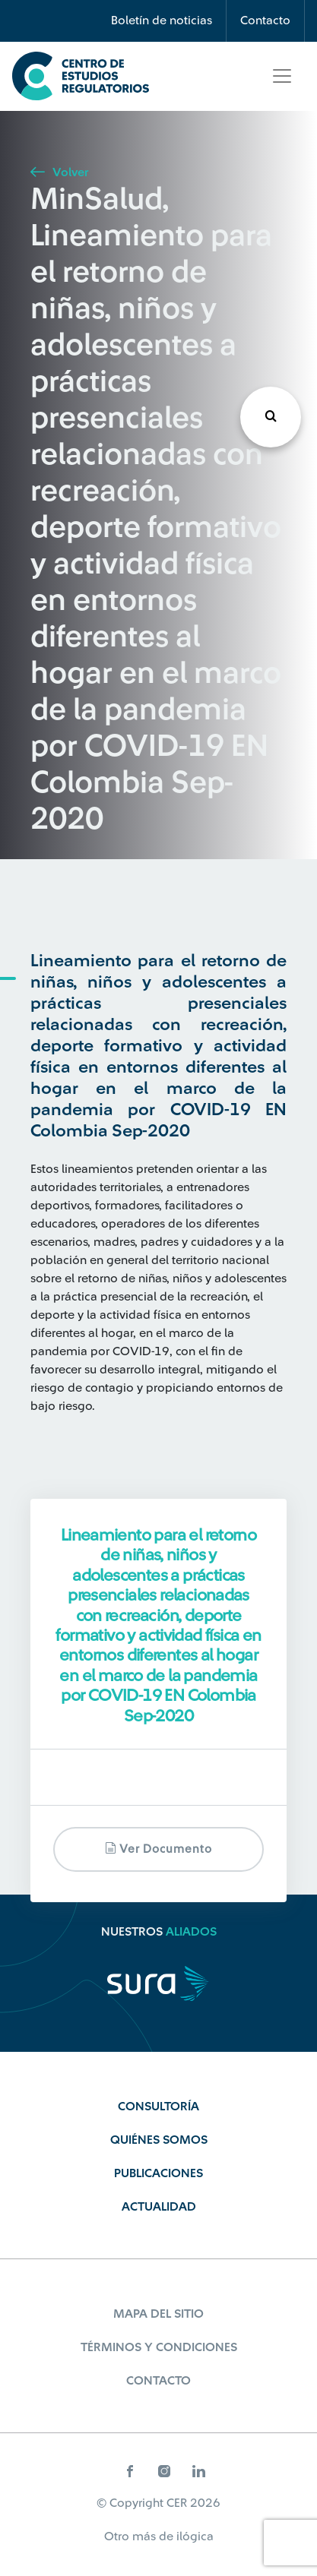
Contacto (265, 20)
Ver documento (158, 1848)
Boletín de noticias (161, 20)
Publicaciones (158, 2173)
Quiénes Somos (159, 2140)
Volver (59, 172)
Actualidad (159, 2207)
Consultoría (158, 2106)
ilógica (195, 2536)
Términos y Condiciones (159, 2347)
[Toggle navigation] (282, 76)
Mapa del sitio (158, 2314)
